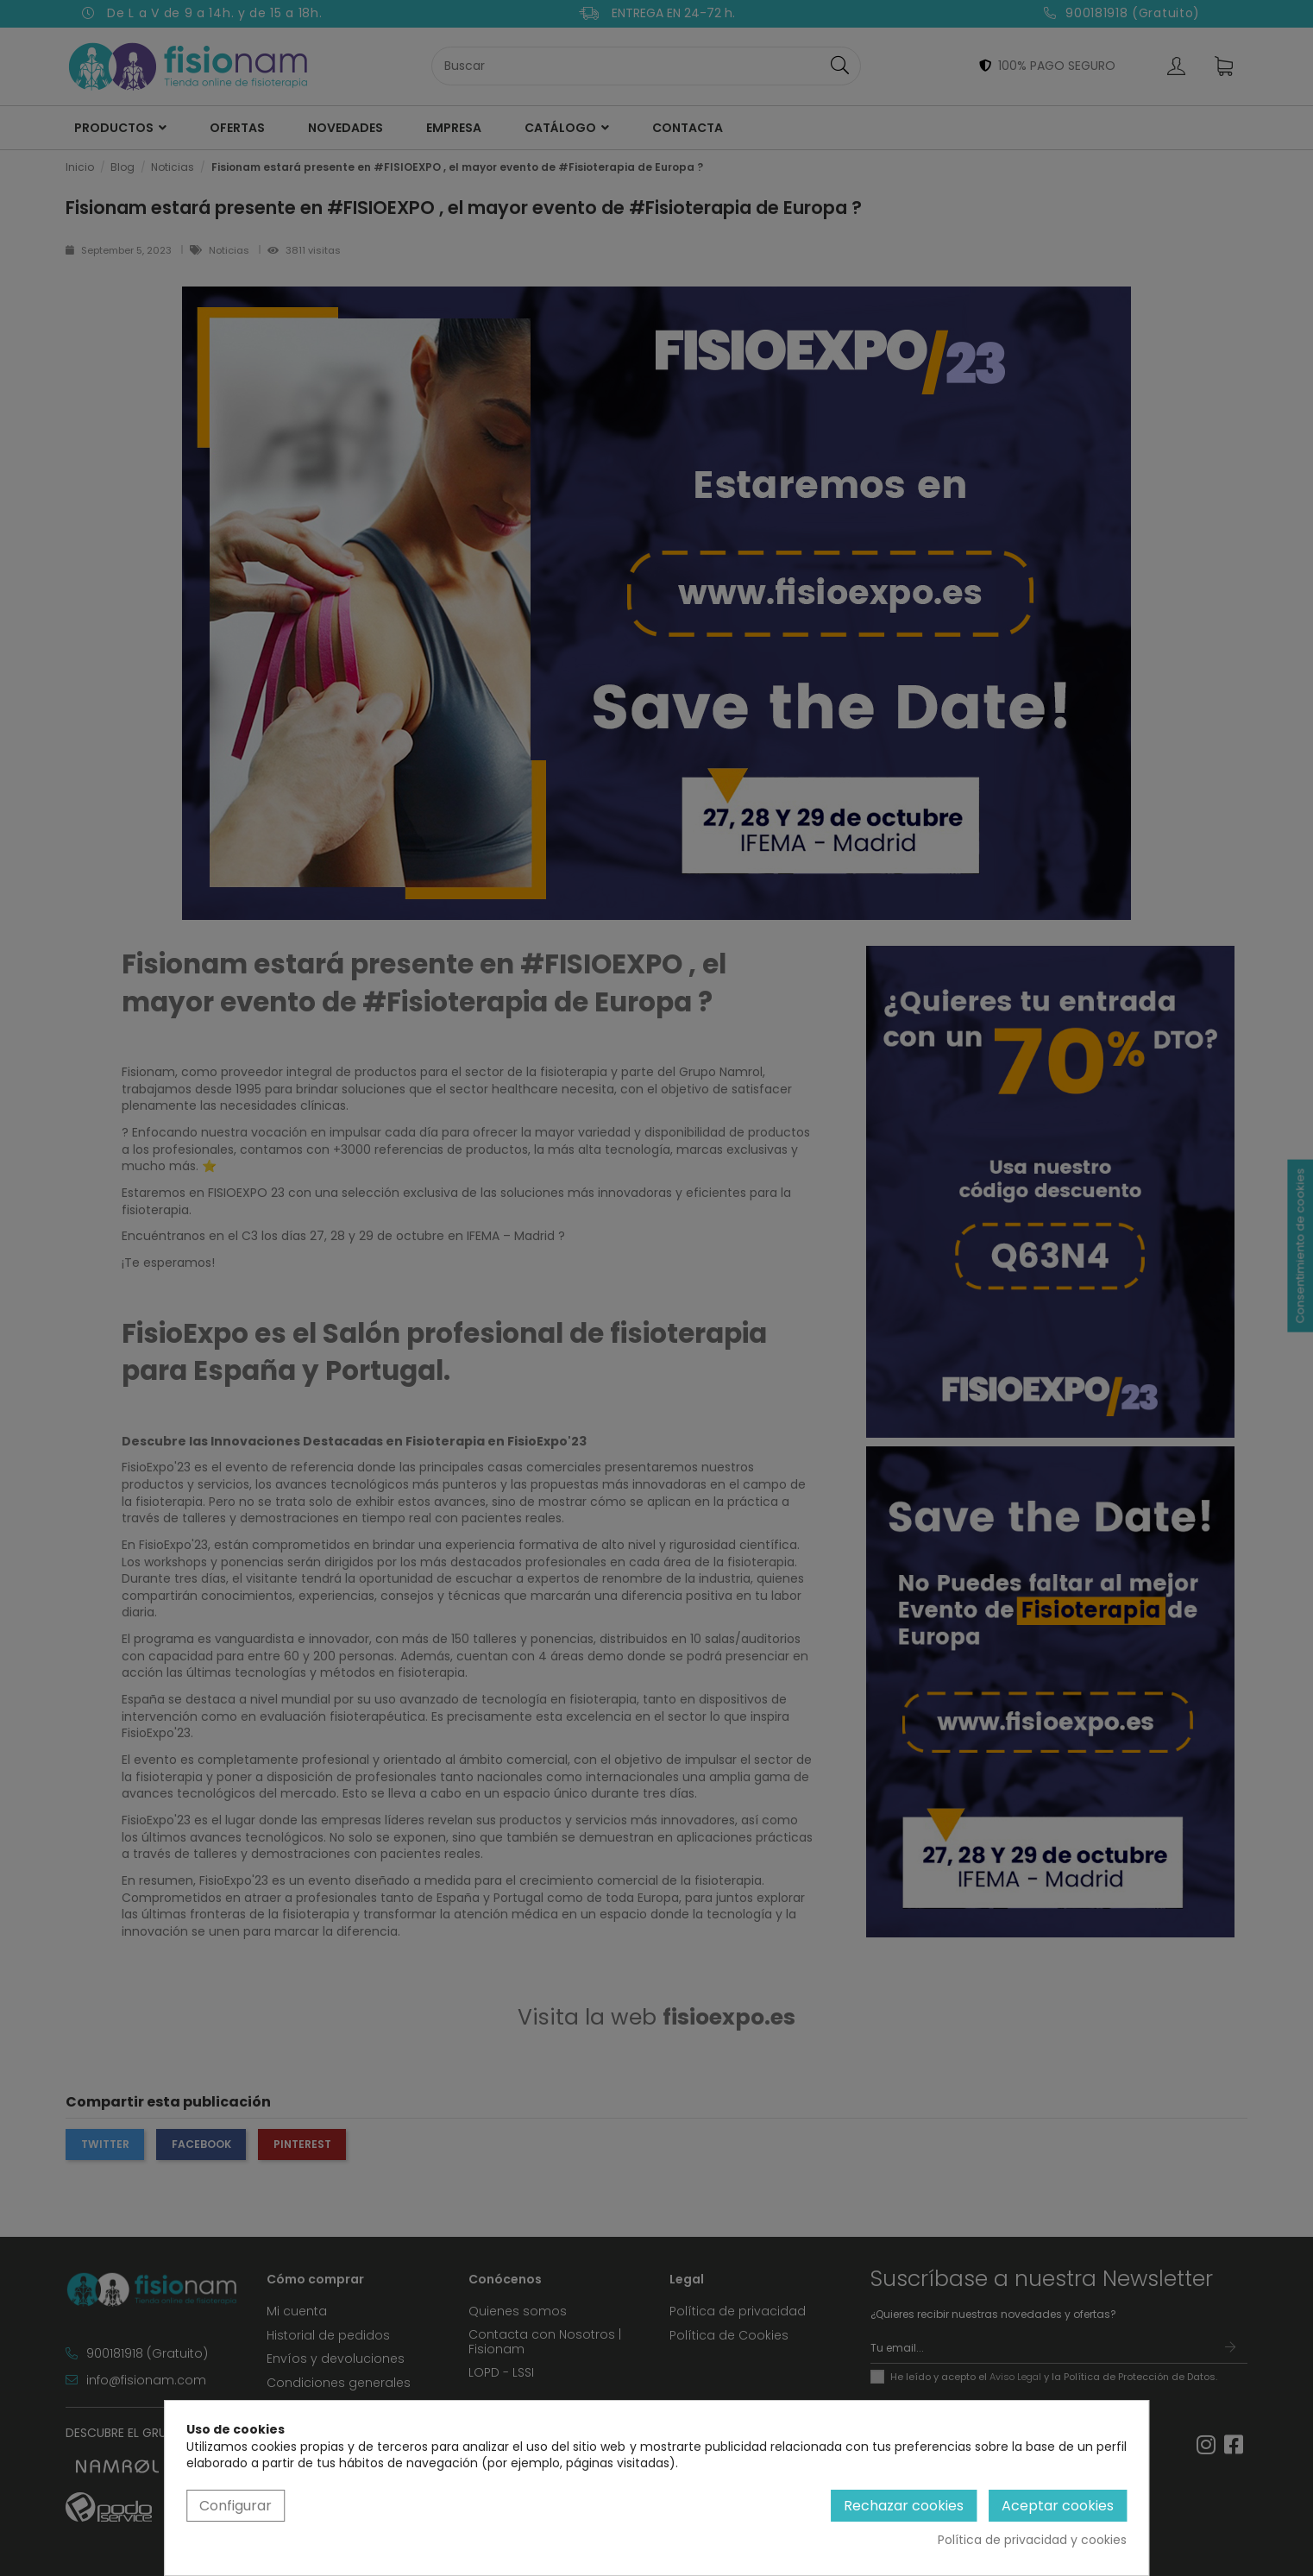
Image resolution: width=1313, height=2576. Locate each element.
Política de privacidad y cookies (1032, 2540)
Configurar (235, 2506)
